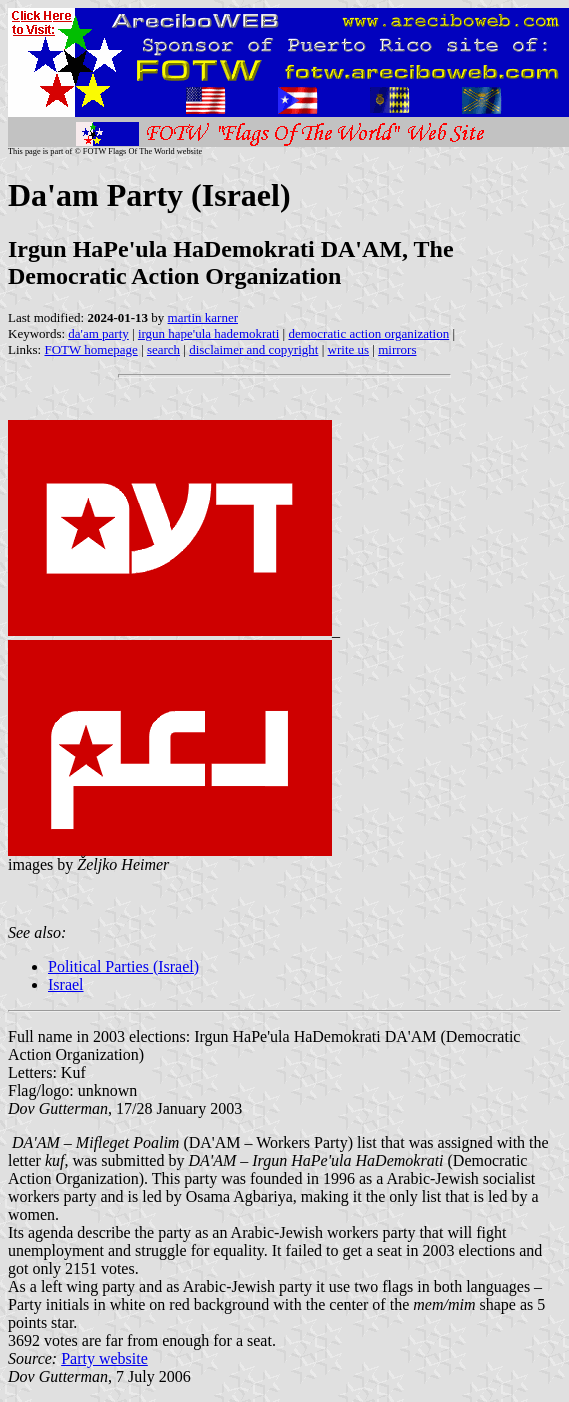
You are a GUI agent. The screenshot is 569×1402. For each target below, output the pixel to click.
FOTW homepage (90, 349)
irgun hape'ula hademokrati (208, 333)
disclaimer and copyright (253, 349)
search (163, 349)
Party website (104, 1358)
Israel (66, 984)
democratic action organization (368, 333)
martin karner (203, 317)
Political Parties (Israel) (123, 966)
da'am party (98, 333)
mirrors (397, 349)
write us (349, 349)
